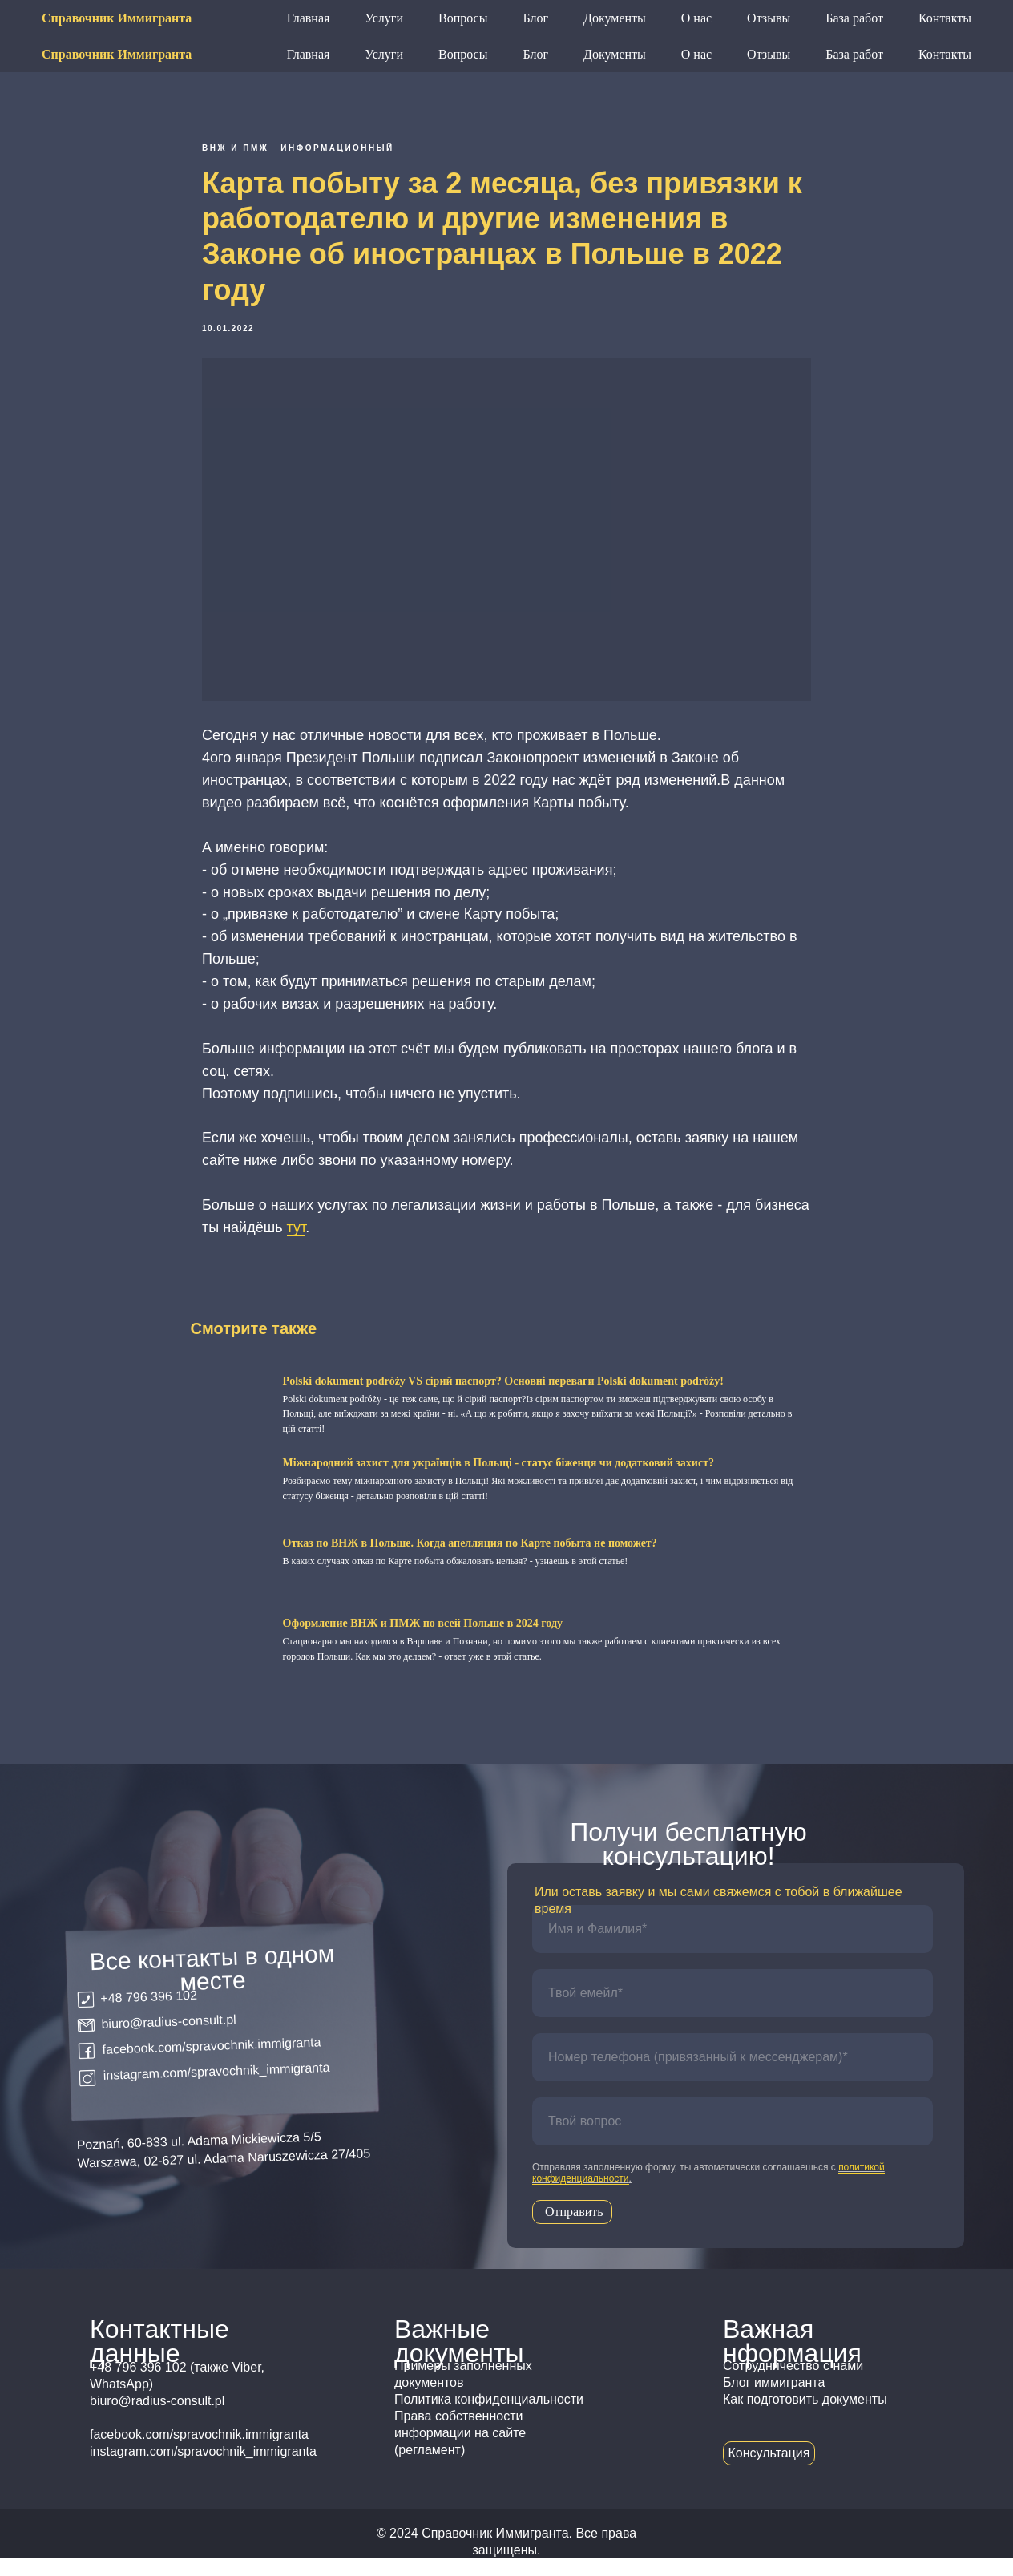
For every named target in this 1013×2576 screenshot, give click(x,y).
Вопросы (462, 54)
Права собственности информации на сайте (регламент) (460, 2451)
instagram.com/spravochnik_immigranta (216, 2090)
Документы (614, 54)
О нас (696, 54)
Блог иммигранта (774, 2401)
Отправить (574, 2230)
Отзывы (768, 54)
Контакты (944, 54)
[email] (732, 2012)
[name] (732, 1947)
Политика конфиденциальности (488, 2417)
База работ (854, 54)
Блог (535, 54)
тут (296, 1236)
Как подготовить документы (805, 2417)
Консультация (922, 17)
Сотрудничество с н (781, 2384)
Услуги (384, 54)
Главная (308, 54)
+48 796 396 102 (571, 18)
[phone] (732, 2076)
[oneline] (732, 2140)
